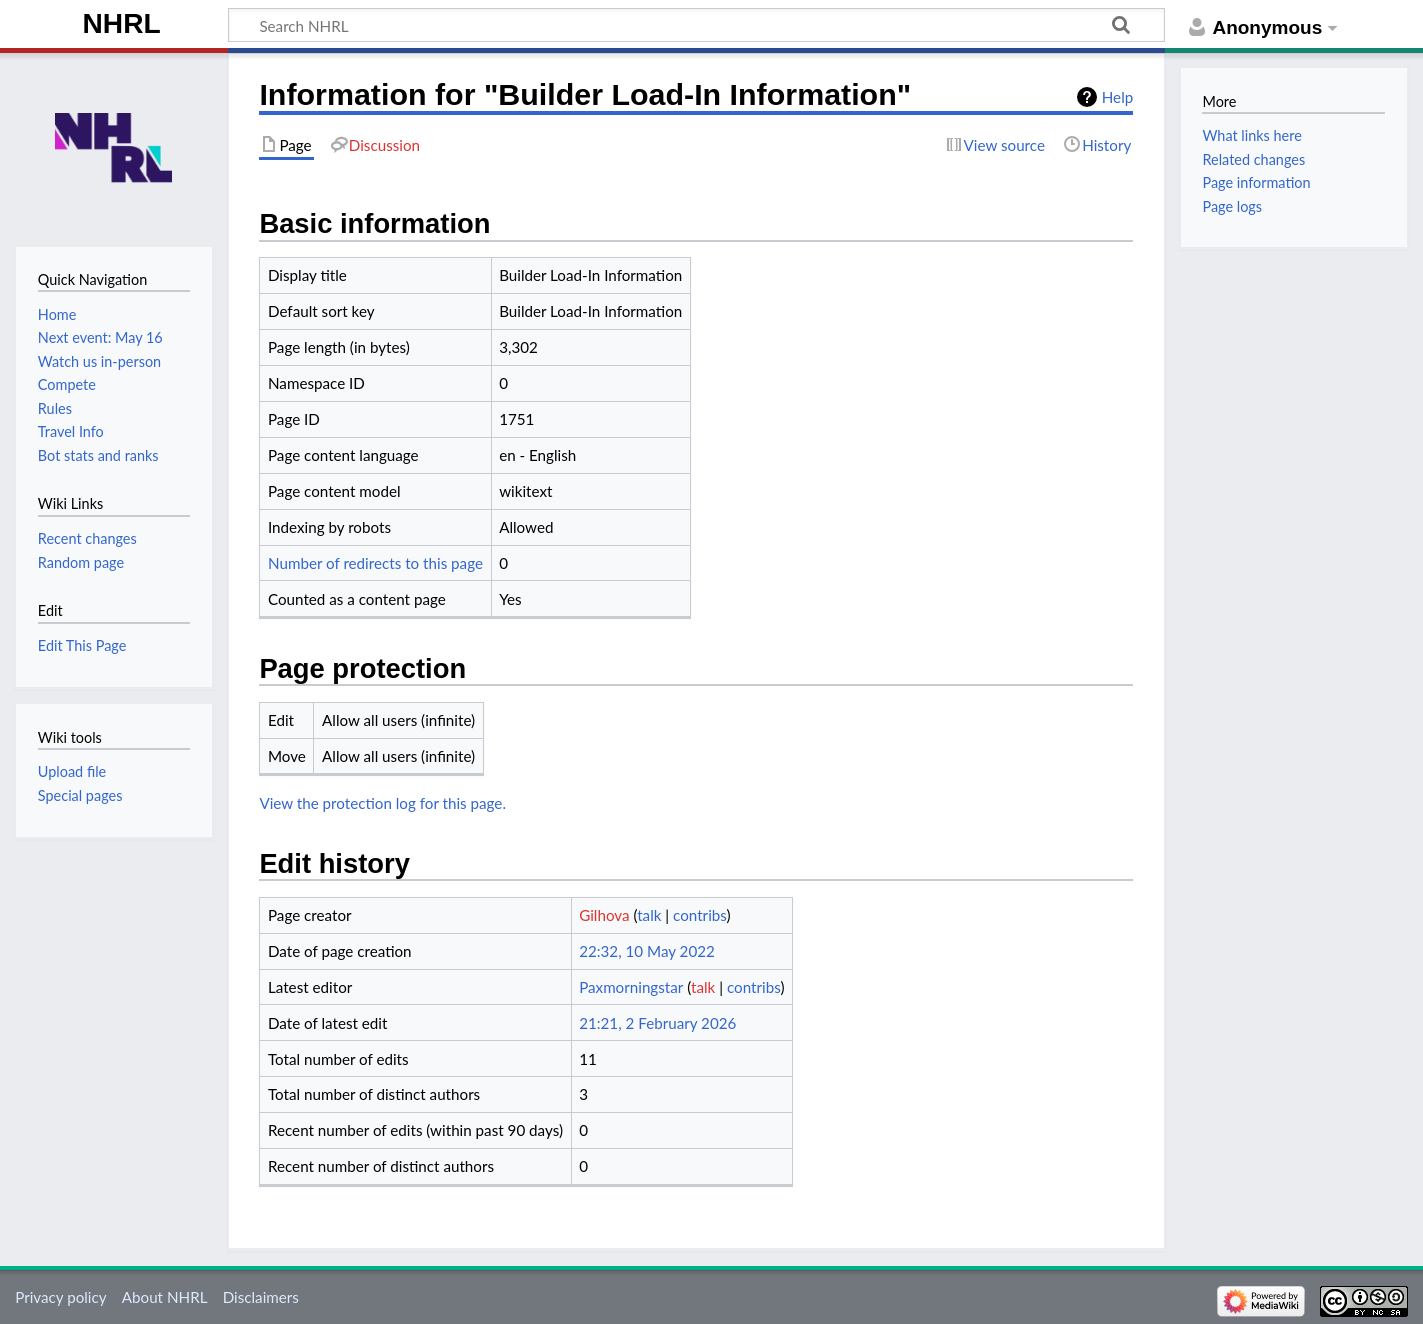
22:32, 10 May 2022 (647, 951)
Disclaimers (261, 1297)
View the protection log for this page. (382, 803)
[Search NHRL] (696, 25)
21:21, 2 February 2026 (657, 1023)
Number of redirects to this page (375, 563)
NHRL (122, 23)
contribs (699, 915)
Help (1117, 97)
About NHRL (165, 1297)
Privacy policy (60, 1297)
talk (649, 915)
